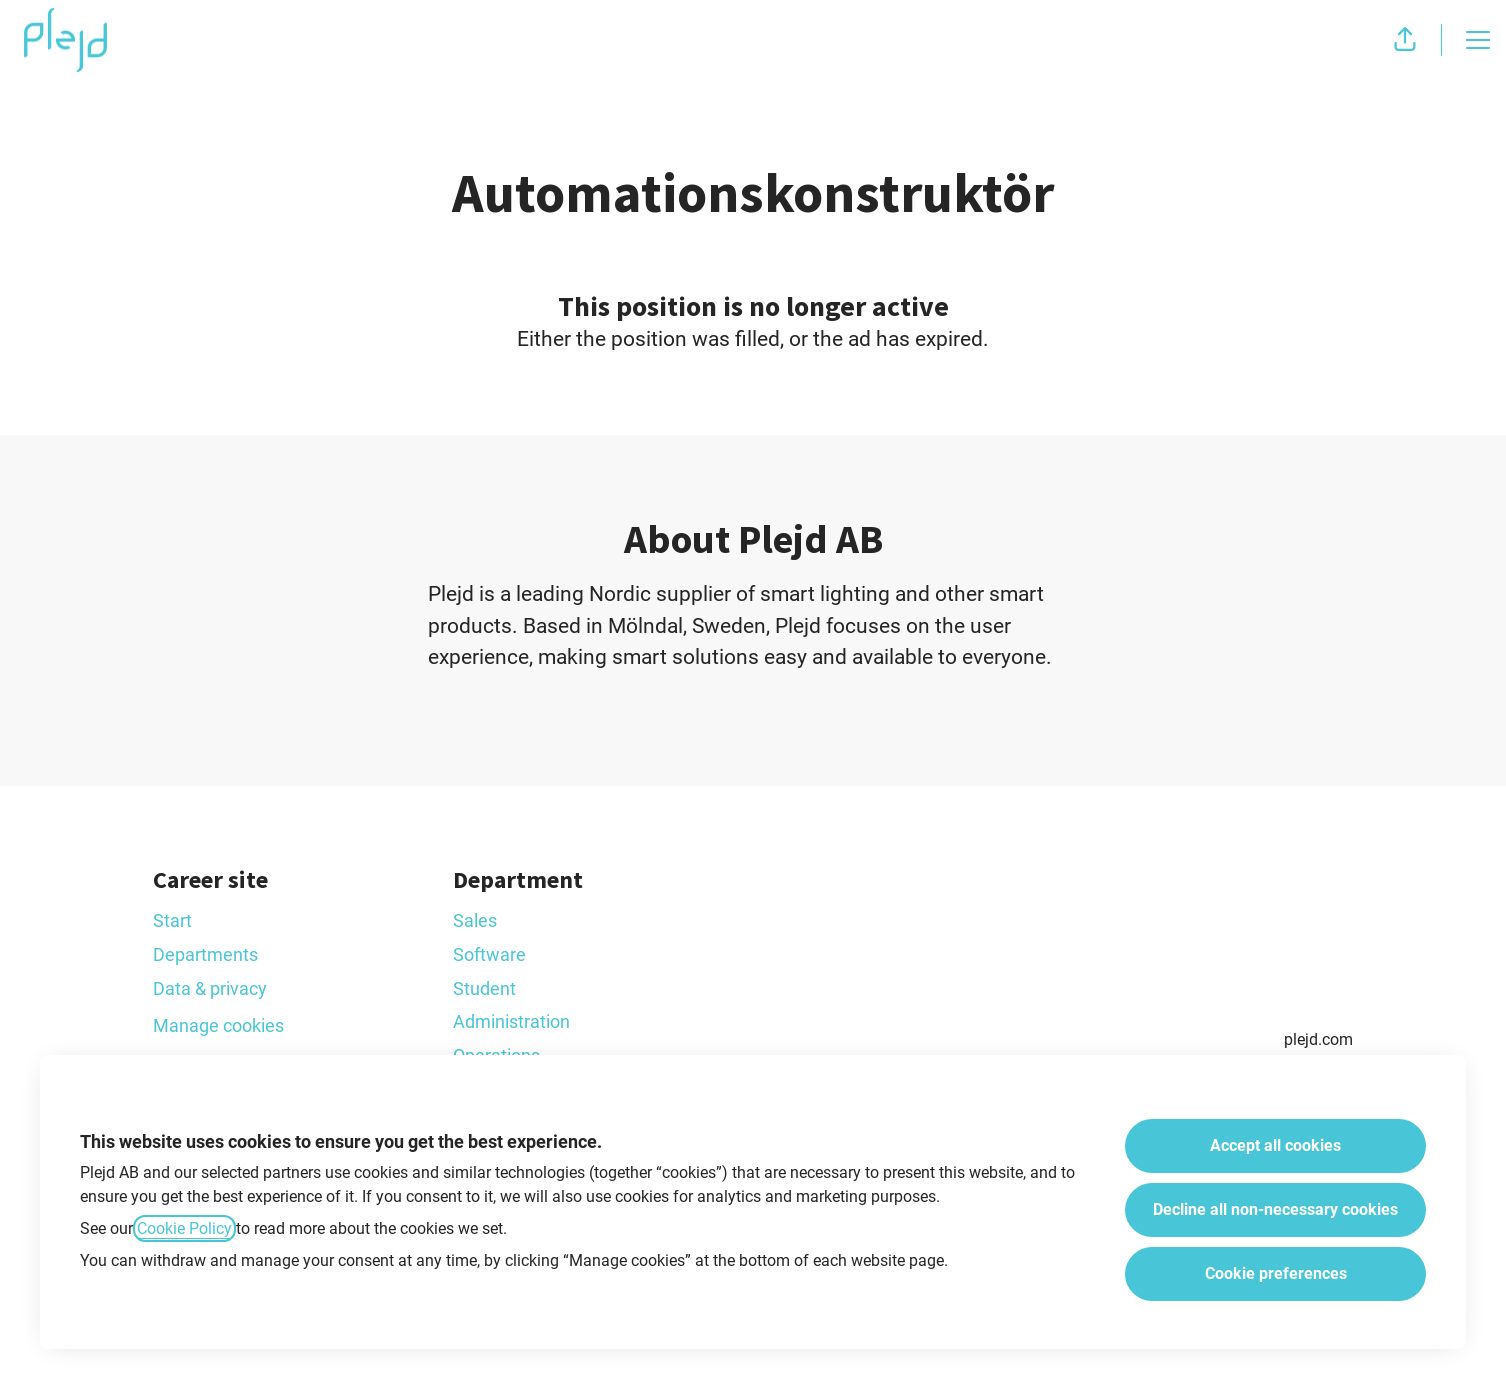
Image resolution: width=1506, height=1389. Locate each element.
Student (484, 988)
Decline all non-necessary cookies (1275, 1209)
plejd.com (1318, 1039)
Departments (205, 954)
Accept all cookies (1275, 1145)
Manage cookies (218, 1025)
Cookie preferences (1276, 1273)
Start (172, 920)
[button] (1405, 40)
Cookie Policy (184, 1228)
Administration (511, 1021)
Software (489, 954)
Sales (475, 920)
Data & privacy (210, 988)
